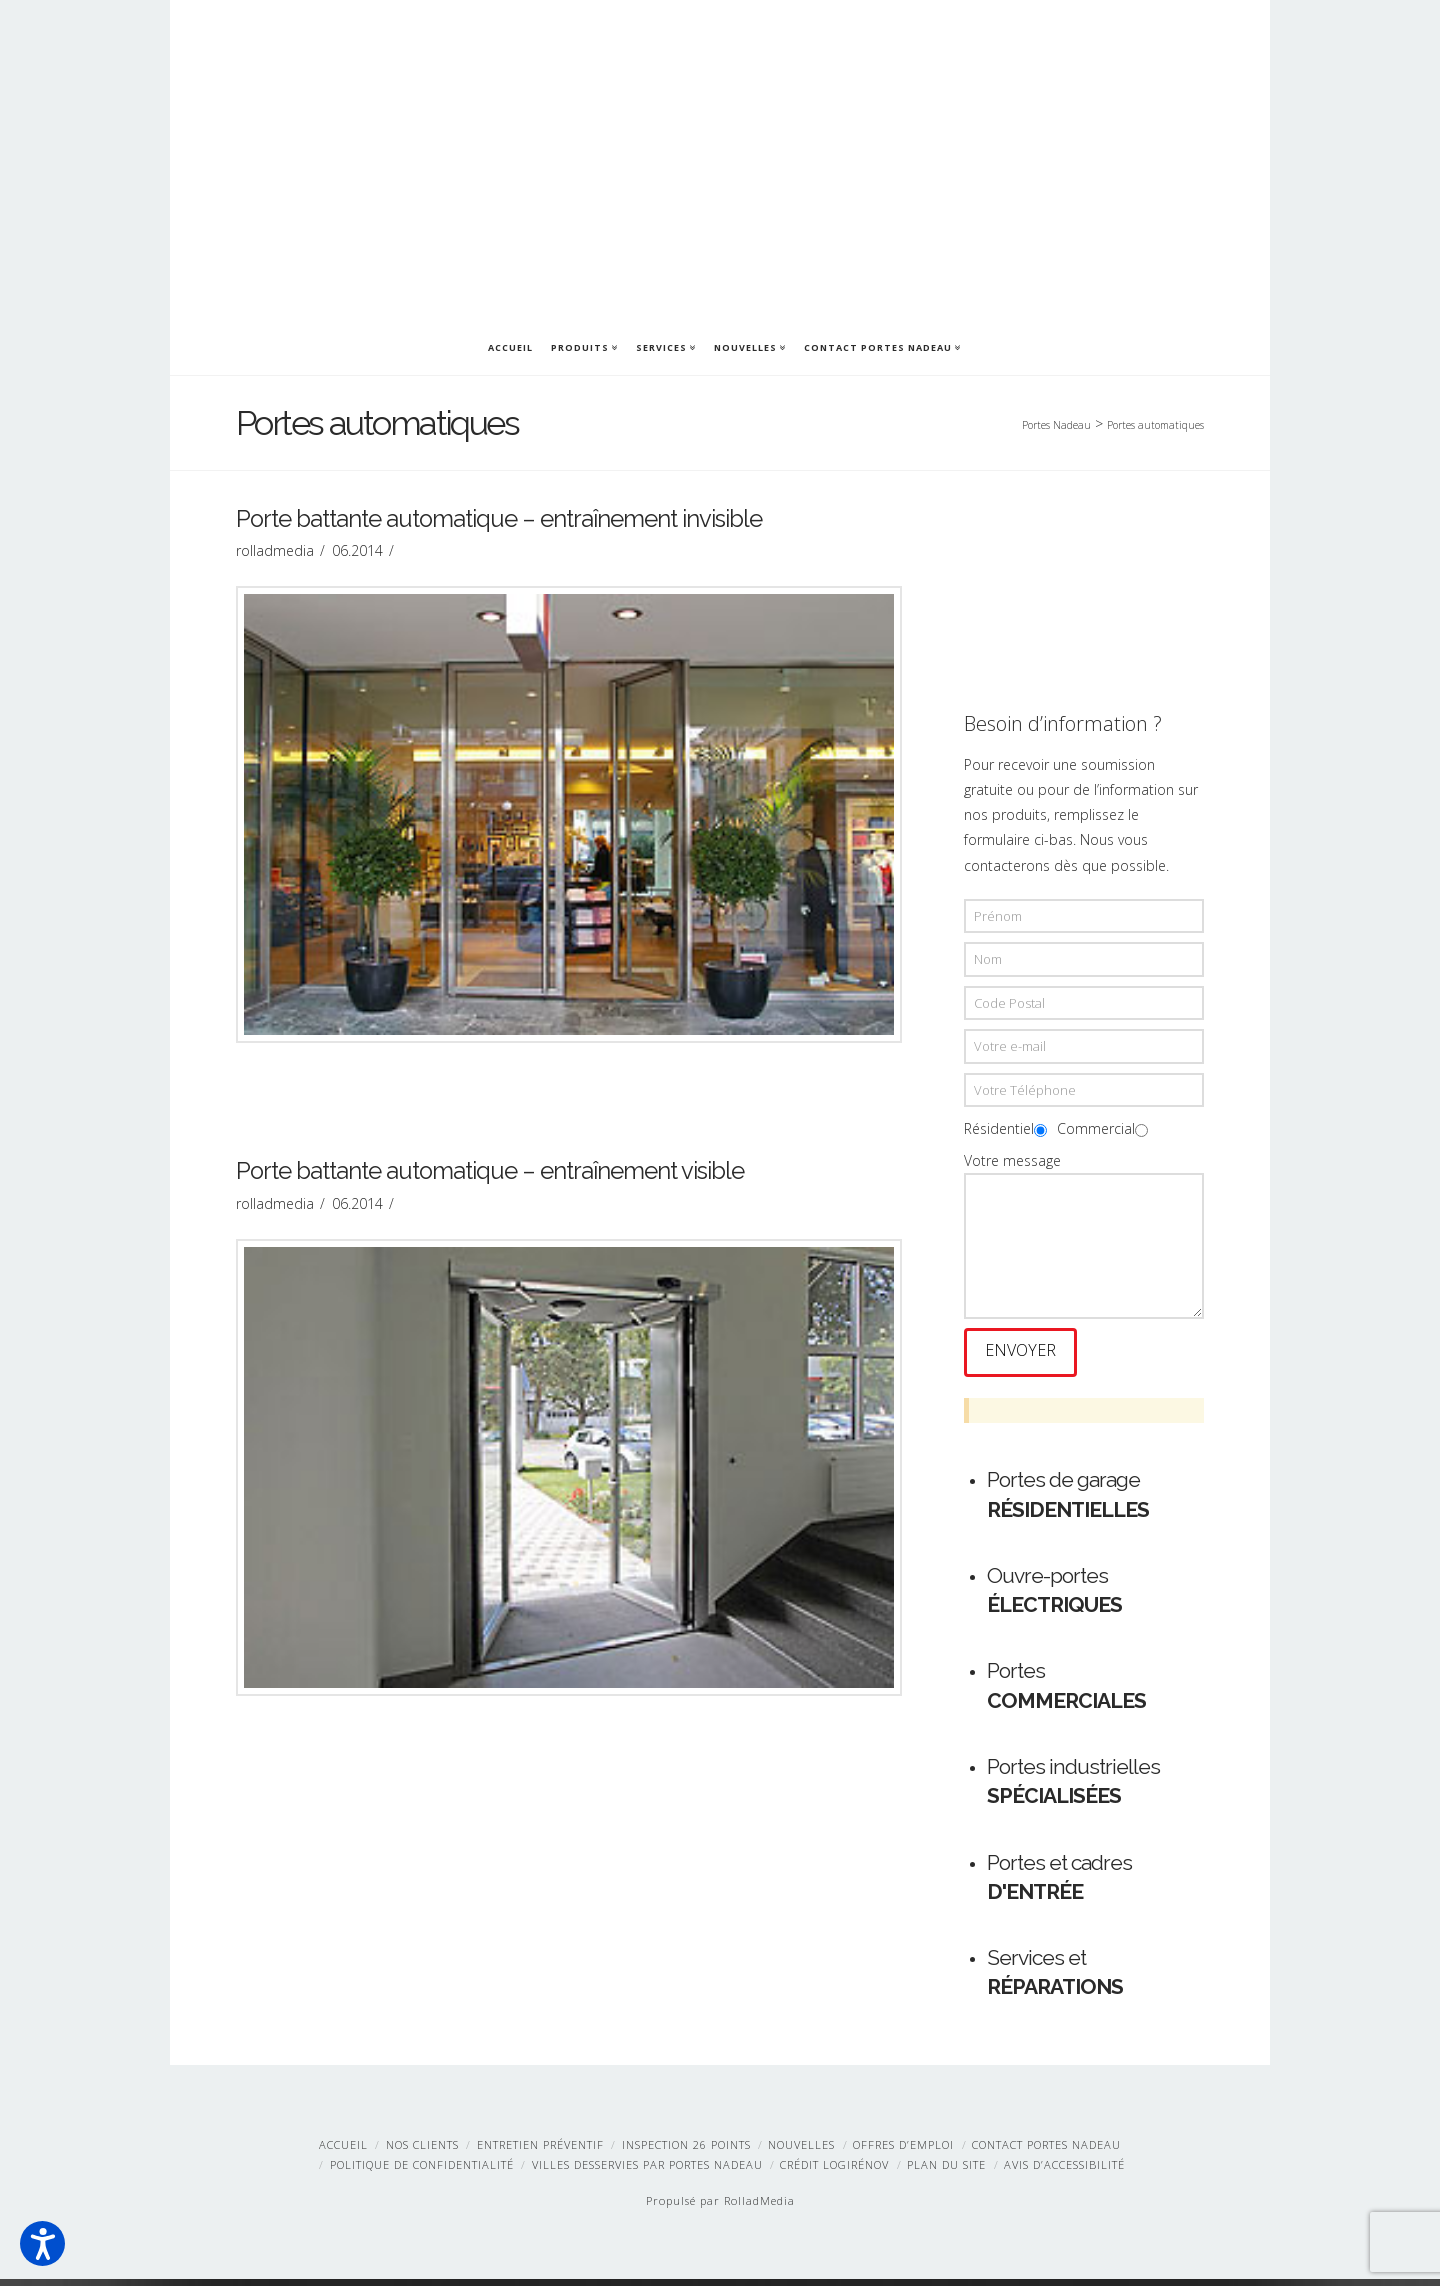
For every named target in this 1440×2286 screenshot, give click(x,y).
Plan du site (946, 2171)
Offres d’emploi (903, 2151)
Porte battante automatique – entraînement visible (490, 1175)
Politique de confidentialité (422, 2171)
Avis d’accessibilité (1064, 2171)
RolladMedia (759, 2208)
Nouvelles (749, 346)
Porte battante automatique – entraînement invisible (499, 523)
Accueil (510, 347)
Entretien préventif (540, 2151)
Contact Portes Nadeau (881, 346)
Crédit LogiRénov (834, 2171)
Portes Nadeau (1056, 425)
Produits (583, 346)
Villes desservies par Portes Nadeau (647, 2171)
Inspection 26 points (686, 2151)
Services (665, 346)
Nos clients (422, 2151)
